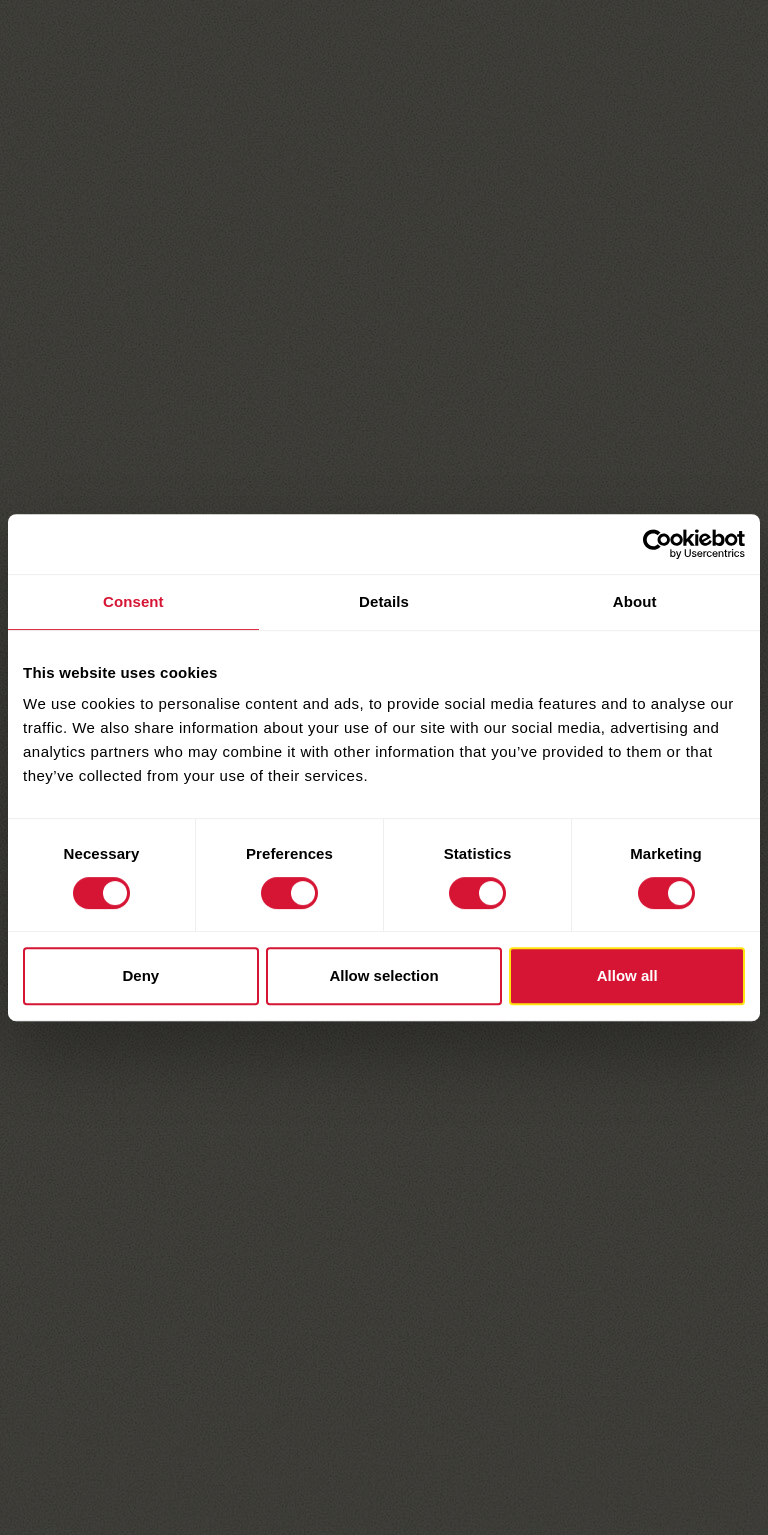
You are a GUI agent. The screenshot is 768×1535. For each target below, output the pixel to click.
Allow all (627, 975)
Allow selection (383, 975)
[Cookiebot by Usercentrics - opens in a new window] (657, 544)
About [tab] (635, 601)
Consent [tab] (133, 601)
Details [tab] (384, 601)
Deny (140, 975)
